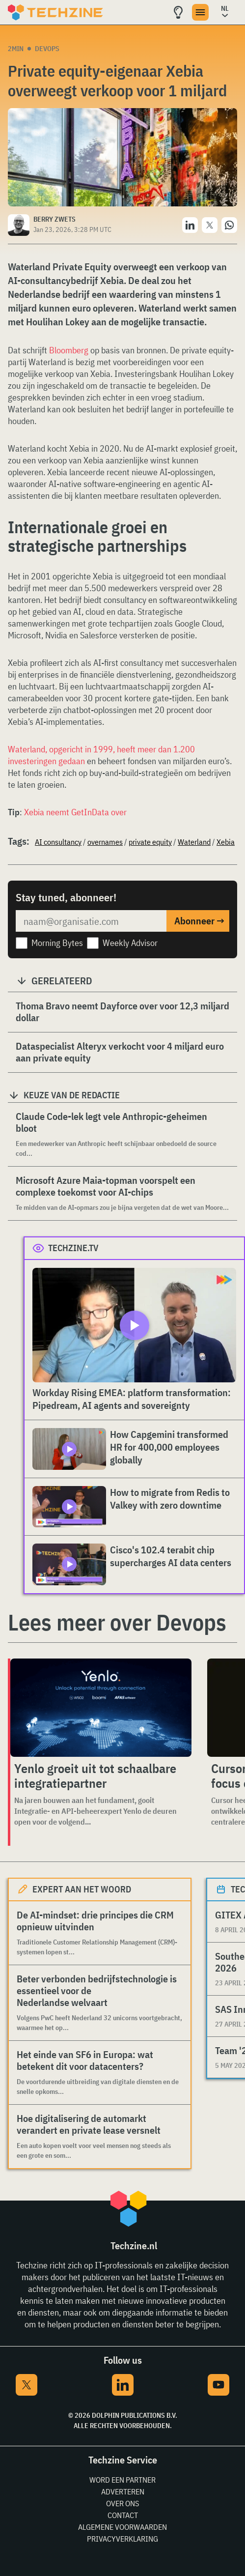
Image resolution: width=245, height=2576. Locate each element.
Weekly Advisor (130, 942)
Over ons (122, 2503)
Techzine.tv (73, 1248)
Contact (123, 2515)
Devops (47, 48)
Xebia (226, 842)
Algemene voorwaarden (122, 2527)
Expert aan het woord (81, 1889)
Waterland (194, 842)
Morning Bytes (57, 942)
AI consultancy (58, 842)
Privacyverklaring (122, 2539)
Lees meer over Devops (117, 1622)
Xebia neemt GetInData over (75, 812)
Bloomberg (68, 350)
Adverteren (122, 2491)
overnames (105, 842)
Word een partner (122, 2480)
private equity (150, 842)
